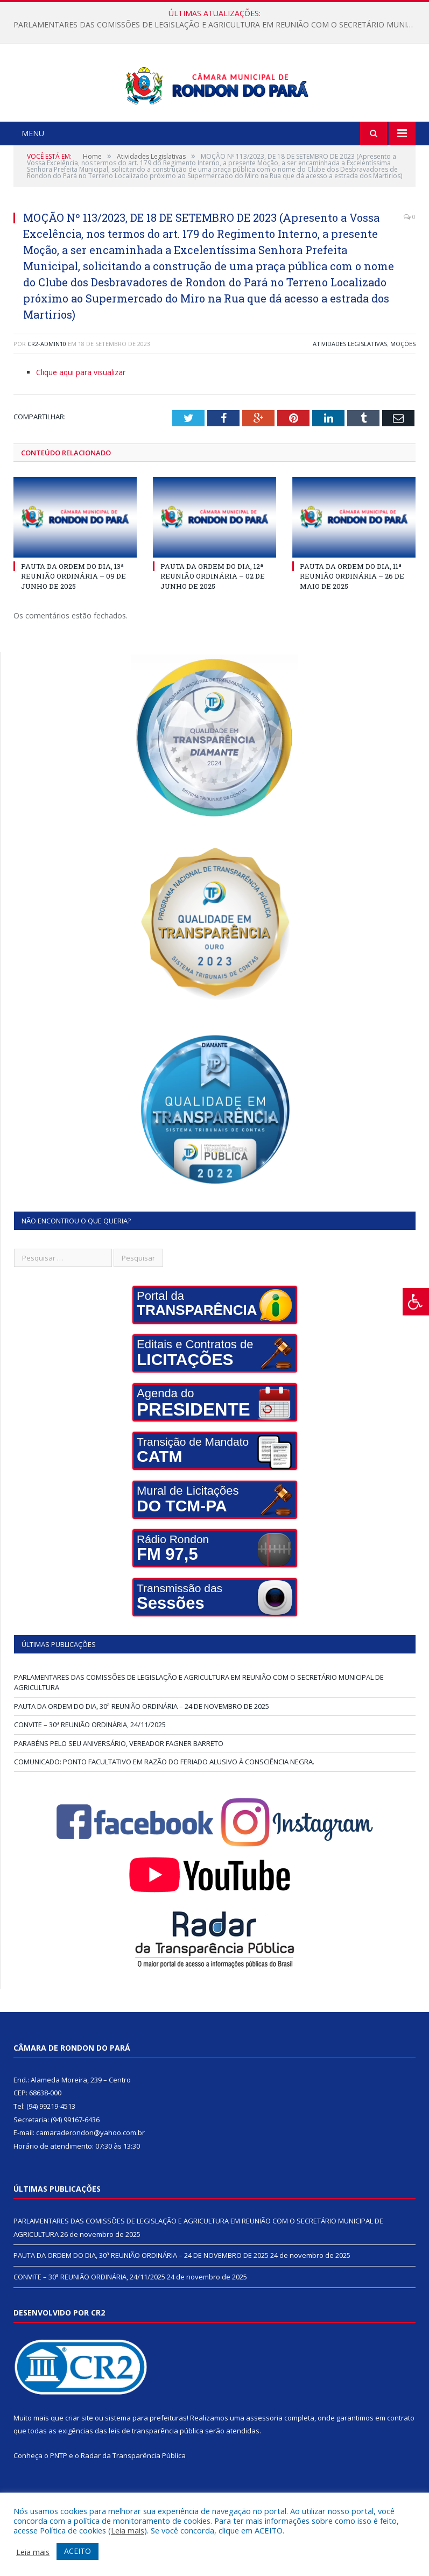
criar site (79, 2458)
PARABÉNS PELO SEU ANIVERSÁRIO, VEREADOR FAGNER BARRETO (118, 1784)
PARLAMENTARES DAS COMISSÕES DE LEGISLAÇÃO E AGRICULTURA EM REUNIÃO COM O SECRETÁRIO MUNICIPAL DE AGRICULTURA (217, 25)
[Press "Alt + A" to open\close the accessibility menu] (416, 1301)
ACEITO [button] (77, 2551)
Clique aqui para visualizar (80, 413)
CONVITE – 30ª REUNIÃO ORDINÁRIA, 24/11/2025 (90, 1765)
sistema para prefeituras (146, 2458)
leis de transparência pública (156, 2471)
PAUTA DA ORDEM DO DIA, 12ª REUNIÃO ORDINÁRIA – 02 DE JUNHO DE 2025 (212, 616)
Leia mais (127, 2530)
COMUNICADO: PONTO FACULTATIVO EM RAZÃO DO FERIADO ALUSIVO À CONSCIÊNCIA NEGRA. (164, 1802)
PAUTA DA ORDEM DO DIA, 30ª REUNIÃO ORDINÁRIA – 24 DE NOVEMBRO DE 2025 (141, 1746)
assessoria (264, 2458)
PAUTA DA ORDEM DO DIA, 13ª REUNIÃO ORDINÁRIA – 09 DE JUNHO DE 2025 (73, 616)
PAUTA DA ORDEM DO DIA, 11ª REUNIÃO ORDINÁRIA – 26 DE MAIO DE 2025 (352, 616)
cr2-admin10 (46, 384)
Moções (403, 384)
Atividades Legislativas (350, 384)
